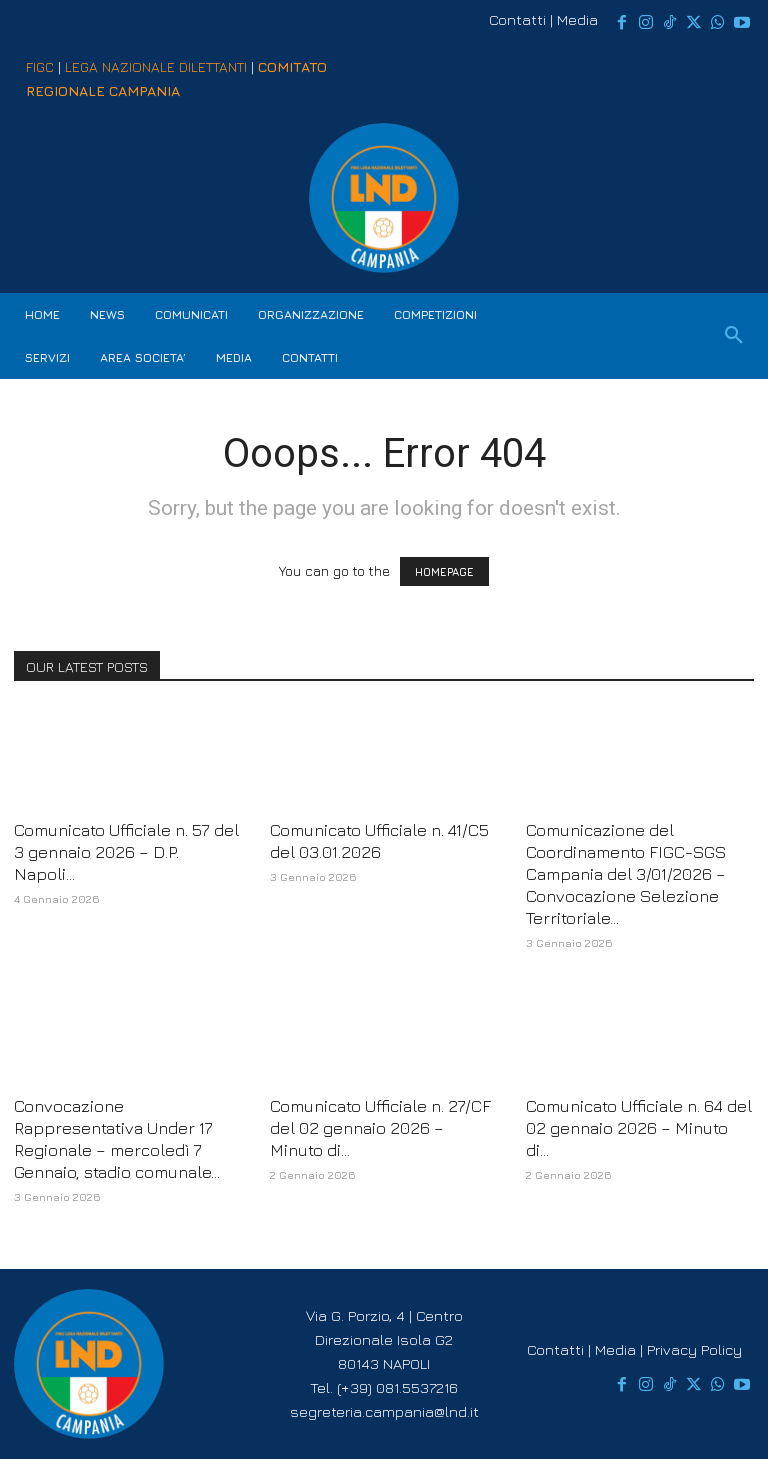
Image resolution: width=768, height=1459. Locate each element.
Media (577, 19)
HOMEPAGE (444, 571)
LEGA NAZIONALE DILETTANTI (156, 66)
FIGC (40, 66)
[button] (734, 336)
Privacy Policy (694, 1349)
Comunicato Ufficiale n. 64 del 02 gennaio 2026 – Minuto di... (639, 1128)
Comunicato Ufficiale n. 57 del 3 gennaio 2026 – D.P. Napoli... (126, 852)
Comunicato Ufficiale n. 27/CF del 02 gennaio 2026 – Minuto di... (380, 1128)
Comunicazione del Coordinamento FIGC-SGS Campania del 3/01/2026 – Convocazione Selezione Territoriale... (626, 874)
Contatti (517, 19)
